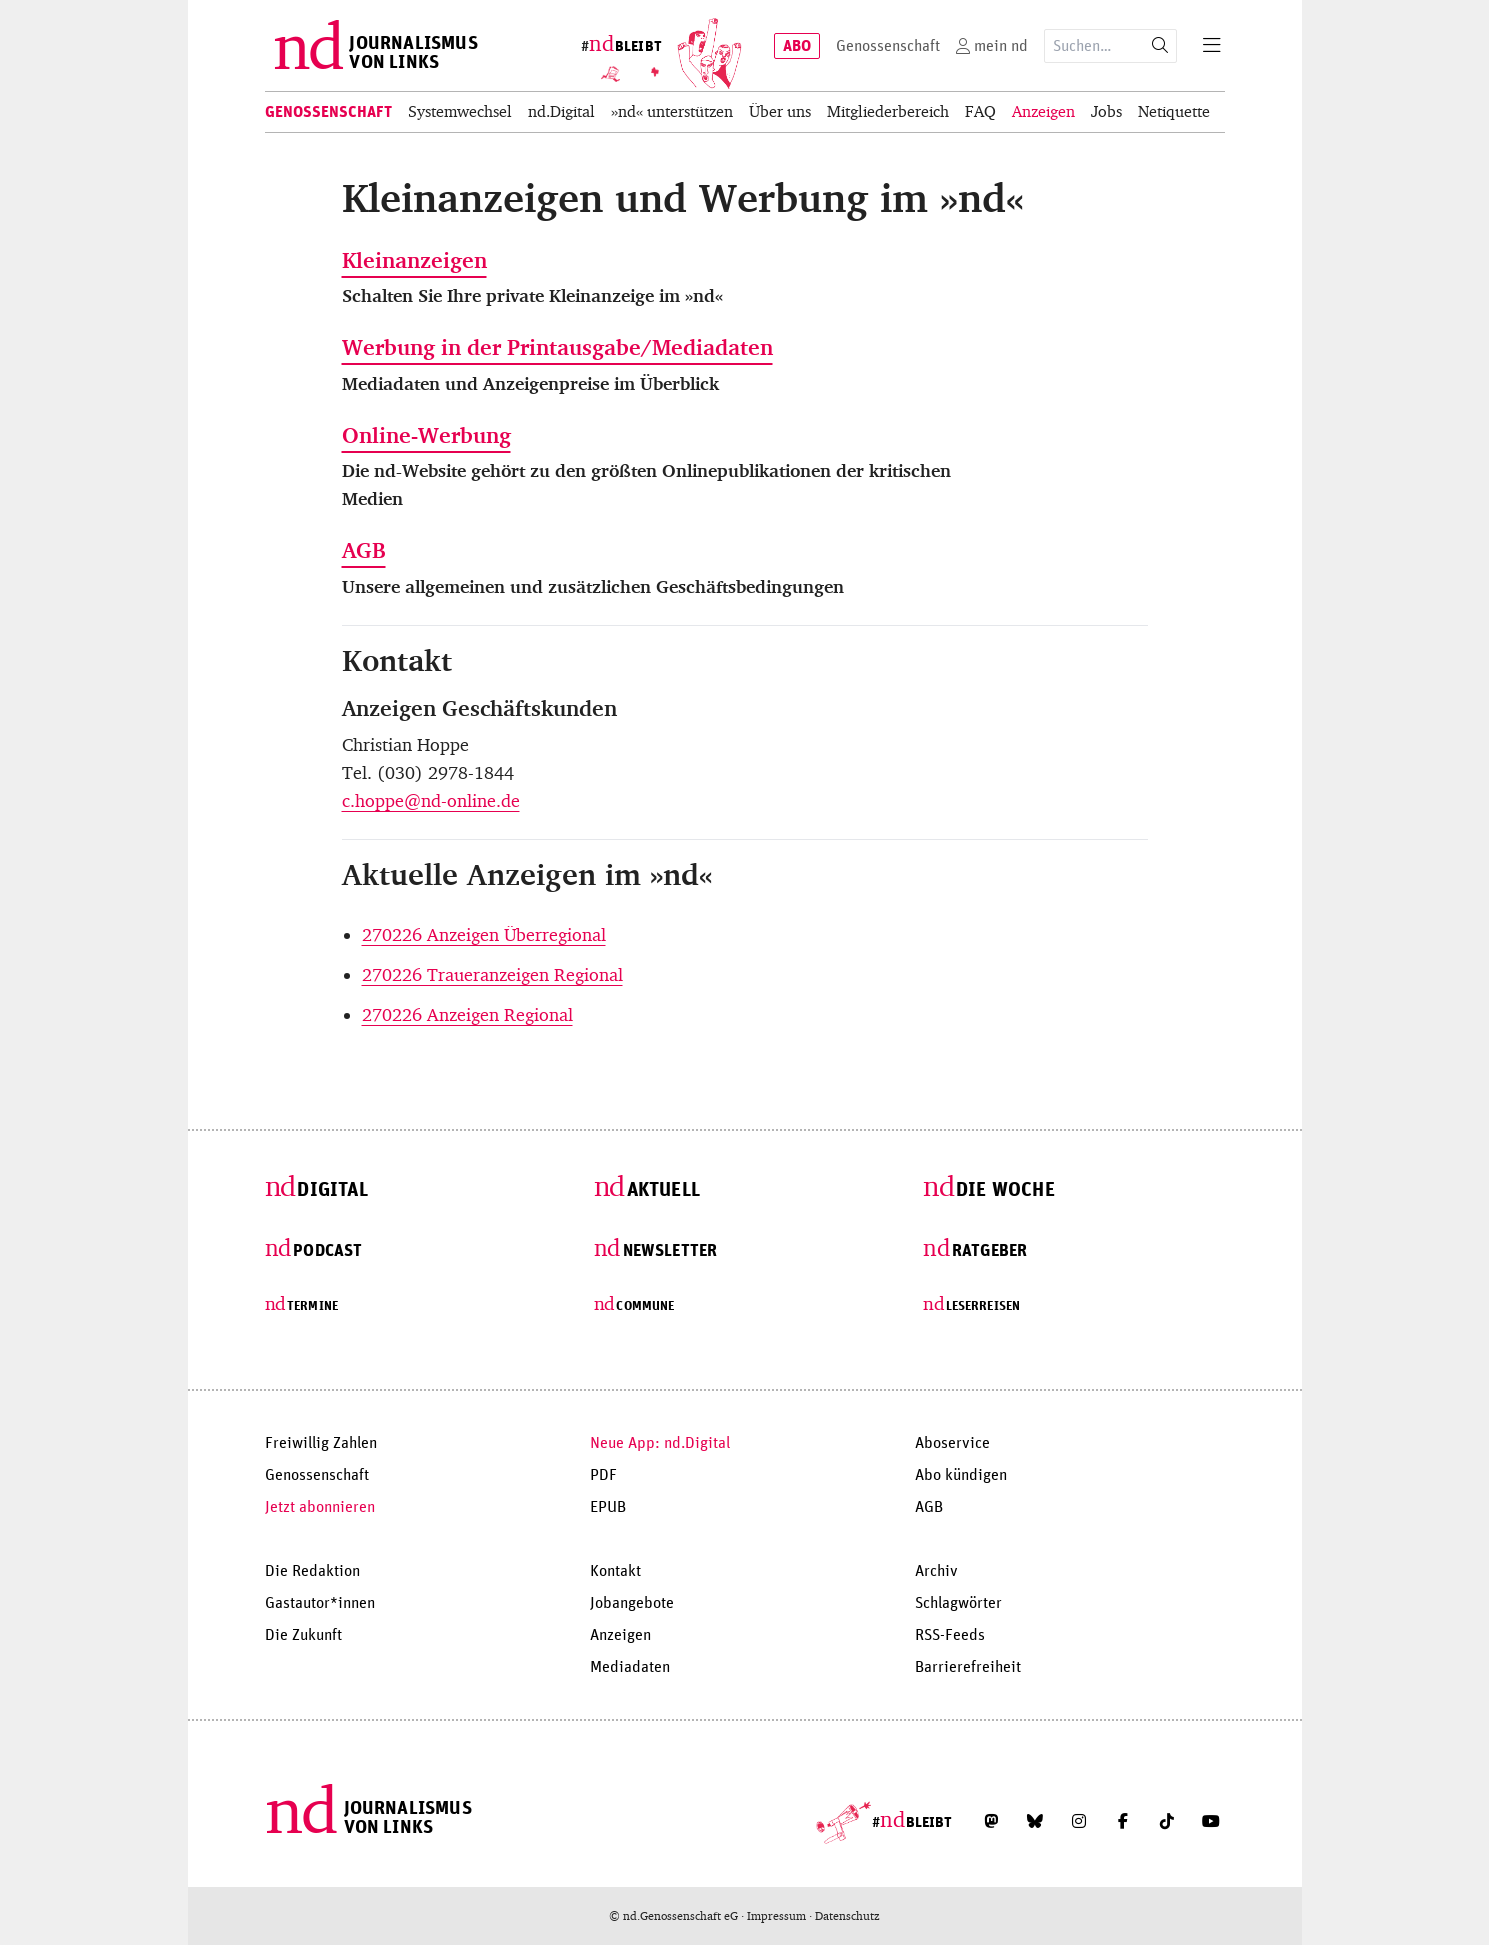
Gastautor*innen (320, 1603)
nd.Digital (561, 111)
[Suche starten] (1160, 46)
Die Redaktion (312, 1571)
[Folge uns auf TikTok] (1167, 1821)
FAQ (980, 111)
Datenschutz (847, 1915)
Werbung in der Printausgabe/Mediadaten (557, 347)
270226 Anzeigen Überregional (484, 935)
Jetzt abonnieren (320, 1507)
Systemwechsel (460, 111)
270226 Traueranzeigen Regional (492, 975)
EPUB (608, 1507)
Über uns (780, 111)
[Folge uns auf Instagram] (1079, 1821)
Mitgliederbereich (888, 111)
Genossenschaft (328, 112)
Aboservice (952, 1443)
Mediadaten (630, 1667)
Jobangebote (632, 1603)
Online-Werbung (426, 435)
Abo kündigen (961, 1475)
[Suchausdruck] (1094, 46)
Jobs (1106, 111)
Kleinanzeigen (414, 260)
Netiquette (1174, 111)
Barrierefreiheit (968, 1667)
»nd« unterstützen (672, 111)
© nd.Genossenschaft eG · (678, 1915)
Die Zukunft (303, 1635)
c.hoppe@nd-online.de (431, 801)
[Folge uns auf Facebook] (1123, 1821)
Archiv (936, 1571)
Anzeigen (1043, 111)
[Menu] (1212, 46)
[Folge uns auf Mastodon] (991, 1821)
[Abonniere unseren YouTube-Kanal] (1211, 1821)
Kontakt (615, 1571)
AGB (364, 550)
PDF (603, 1475)
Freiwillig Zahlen (321, 1443)
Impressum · (781, 1915)
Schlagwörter (958, 1603)
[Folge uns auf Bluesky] (1035, 1821)
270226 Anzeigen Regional (467, 1015)
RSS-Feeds (950, 1635)
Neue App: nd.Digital (660, 1443)
